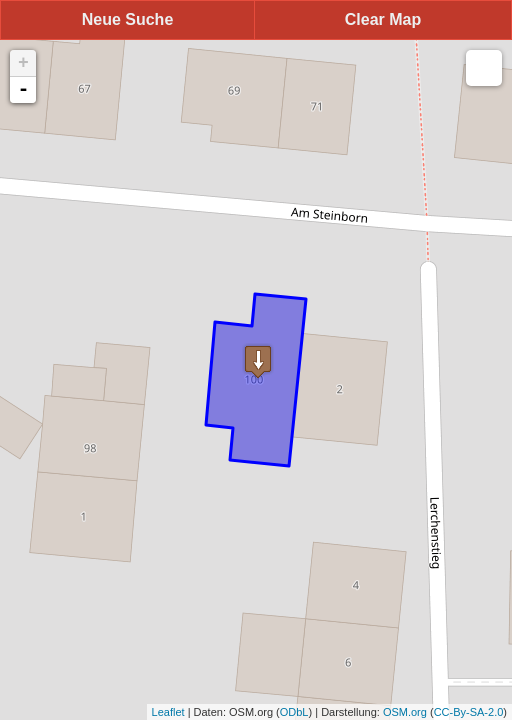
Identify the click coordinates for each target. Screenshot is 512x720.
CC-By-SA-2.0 (469, 712)
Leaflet (168, 712)
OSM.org (405, 712)
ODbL (294, 712)
